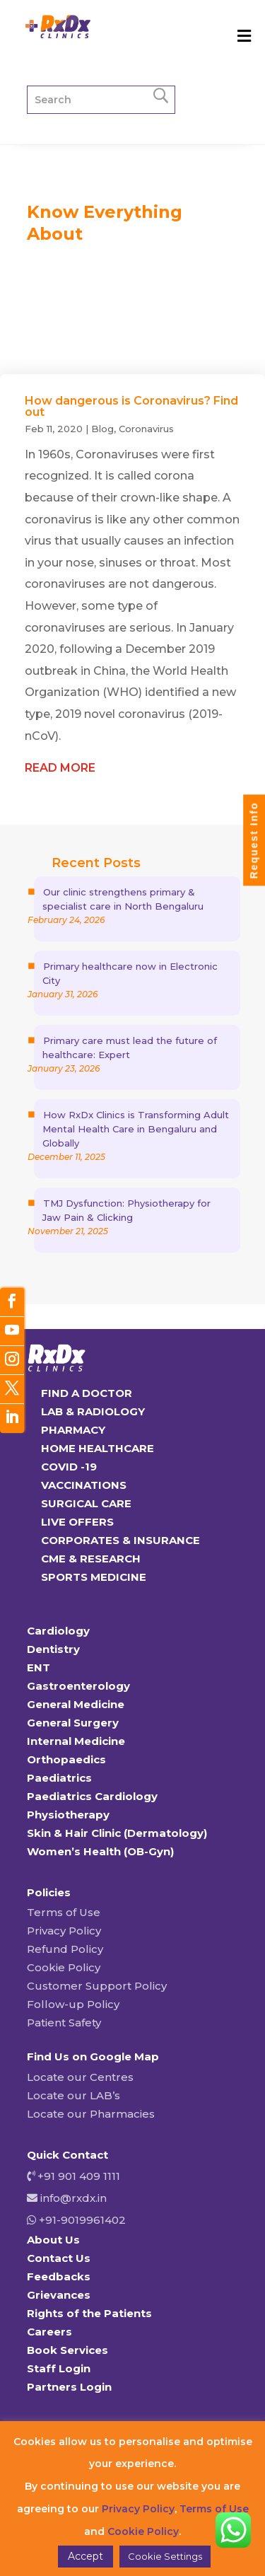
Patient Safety (64, 2022)
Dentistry (53, 1649)
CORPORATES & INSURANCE (120, 1540)
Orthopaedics (66, 1759)
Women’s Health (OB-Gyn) (100, 1851)
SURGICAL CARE (86, 1503)
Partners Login (69, 2387)
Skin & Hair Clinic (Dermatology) (117, 1833)
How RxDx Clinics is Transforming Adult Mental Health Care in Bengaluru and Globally (135, 1129)
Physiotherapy (68, 1814)
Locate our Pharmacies (91, 2113)
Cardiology (58, 1630)
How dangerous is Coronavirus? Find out (131, 406)
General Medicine (75, 1704)
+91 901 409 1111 (77, 2176)
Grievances (58, 2295)
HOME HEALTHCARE (97, 1448)
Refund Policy (65, 1949)
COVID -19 (69, 1466)
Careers (49, 2331)
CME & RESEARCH (91, 1558)
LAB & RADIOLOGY (93, 1411)
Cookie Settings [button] (165, 2556)
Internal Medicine (76, 1741)
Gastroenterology (78, 1686)
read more (60, 767)
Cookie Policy (63, 1967)
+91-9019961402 (81, 2220)
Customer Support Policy (97, 1985)
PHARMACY (73, 1430)
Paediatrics (59, 1778)
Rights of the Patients (89, 2313)
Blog (102, 428)
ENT (38, 1667)
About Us (53, 2239)
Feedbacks (58, 2276)
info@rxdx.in (73, 2198)
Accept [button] (85, 2556)
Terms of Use (63, 1912)
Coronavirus (146, 428)
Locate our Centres (80, 2077)
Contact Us (58, 2258)
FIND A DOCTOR (86, 1393)
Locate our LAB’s (73, 2095)
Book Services (67, 2350)
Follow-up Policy (73, 2004)
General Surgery (73, 1722)
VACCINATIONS (83, 1485)
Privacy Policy (64, 1930)
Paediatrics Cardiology (92, 1796)
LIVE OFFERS (77, 1521)
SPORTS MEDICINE (93, 1577)
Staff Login (58, 2368)
